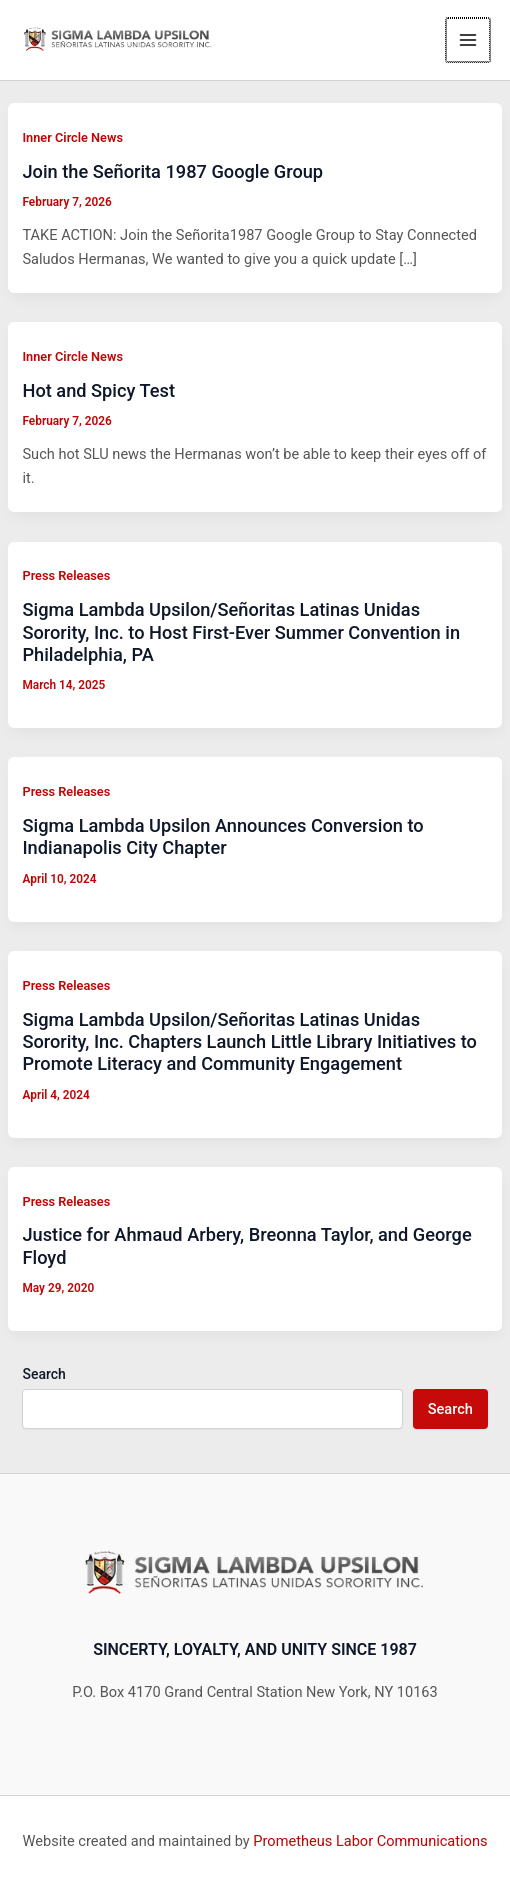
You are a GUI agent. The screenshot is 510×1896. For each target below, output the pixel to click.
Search (43, 1374)
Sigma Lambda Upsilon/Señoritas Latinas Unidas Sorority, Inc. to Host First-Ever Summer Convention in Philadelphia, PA (241, 632)
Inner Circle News (72, 137)
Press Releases (66, 575)
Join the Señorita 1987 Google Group (172, 171)
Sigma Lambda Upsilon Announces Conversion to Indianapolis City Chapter (222, 836)
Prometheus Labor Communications (370, 1841)
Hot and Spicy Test (98, 390)
